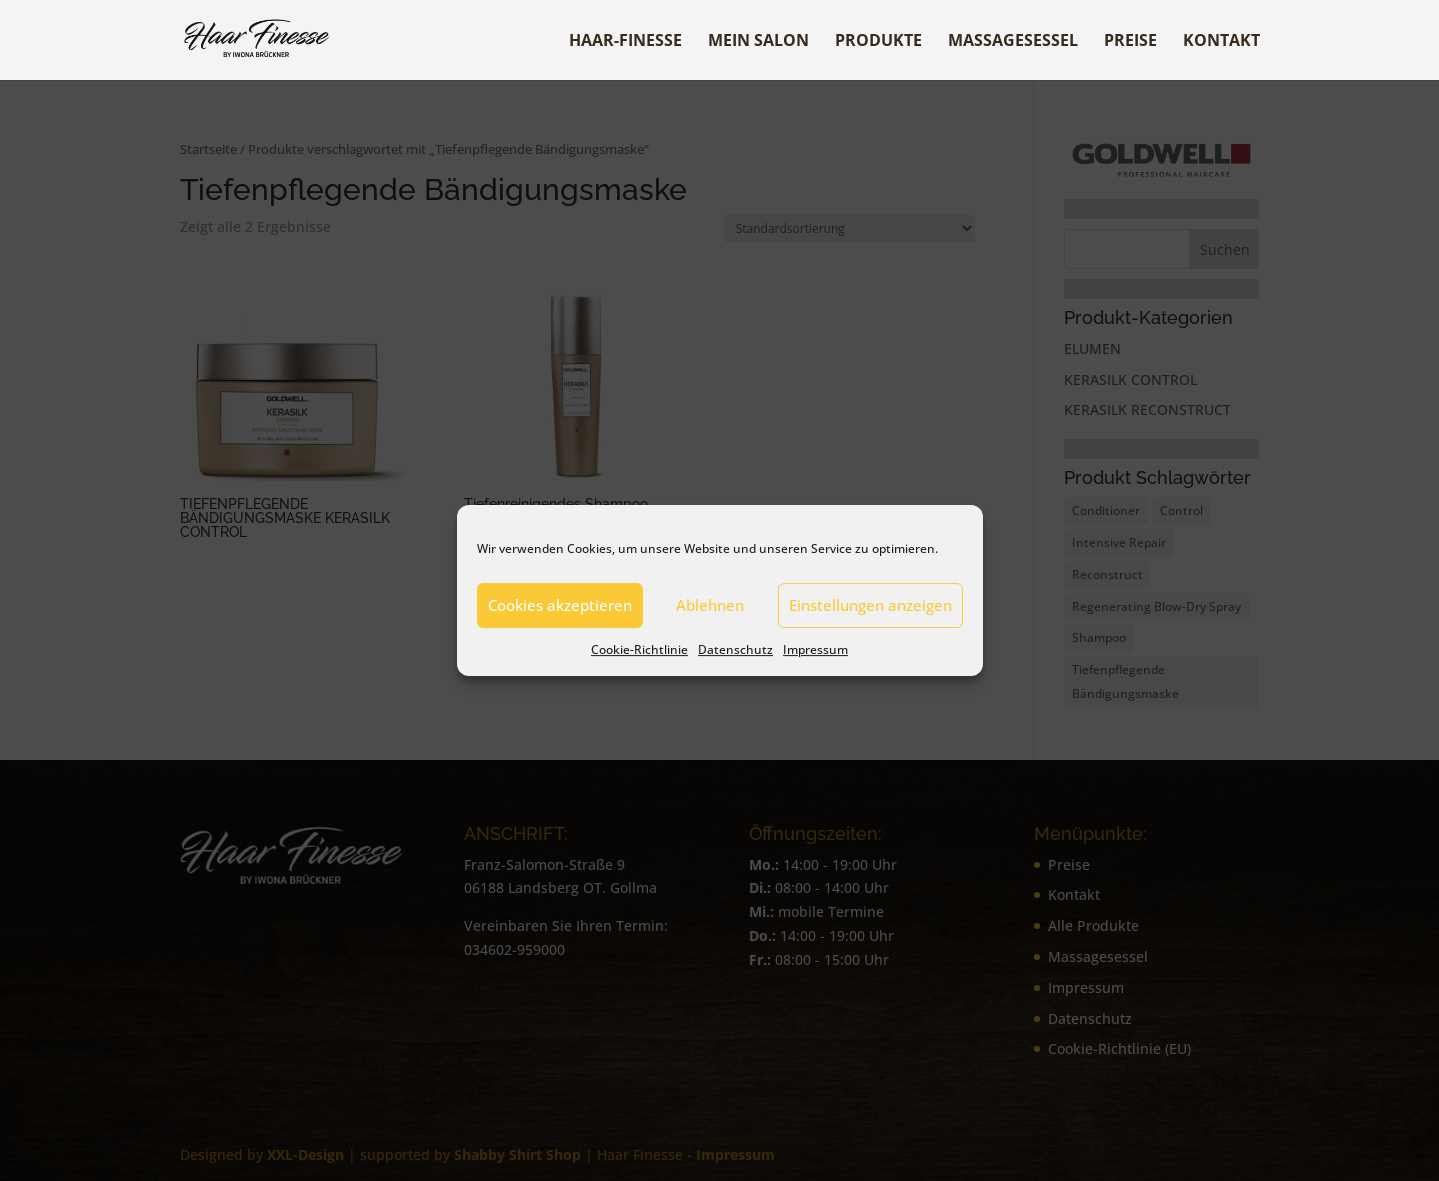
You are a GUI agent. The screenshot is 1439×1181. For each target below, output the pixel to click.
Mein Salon (758, 42)
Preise (1130, 42)
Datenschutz (735, 649)
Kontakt (1221, 42)
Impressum (815, 649)
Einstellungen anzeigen (870, 605)
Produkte (878, 42)
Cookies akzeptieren (560, 605)
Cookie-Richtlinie (639, 649)
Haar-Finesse (625, 42)
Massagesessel (1013, 42)
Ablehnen (710, 605)
